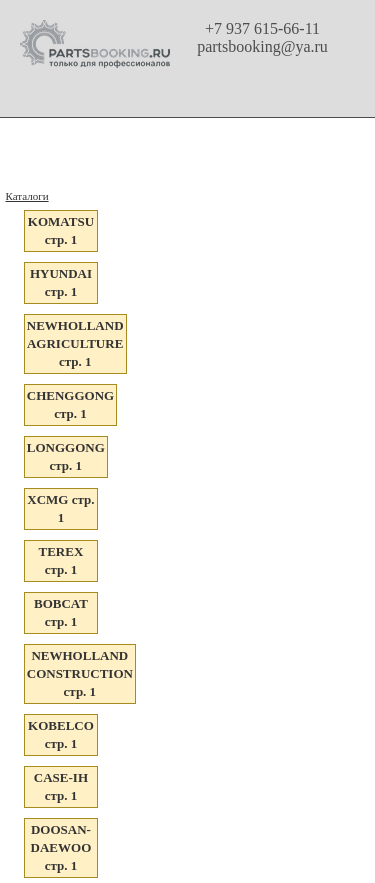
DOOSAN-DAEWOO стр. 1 (61, 847)
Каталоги (27, 196)
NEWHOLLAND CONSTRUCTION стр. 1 (80, 673)
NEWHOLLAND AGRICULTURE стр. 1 (75, 343)
